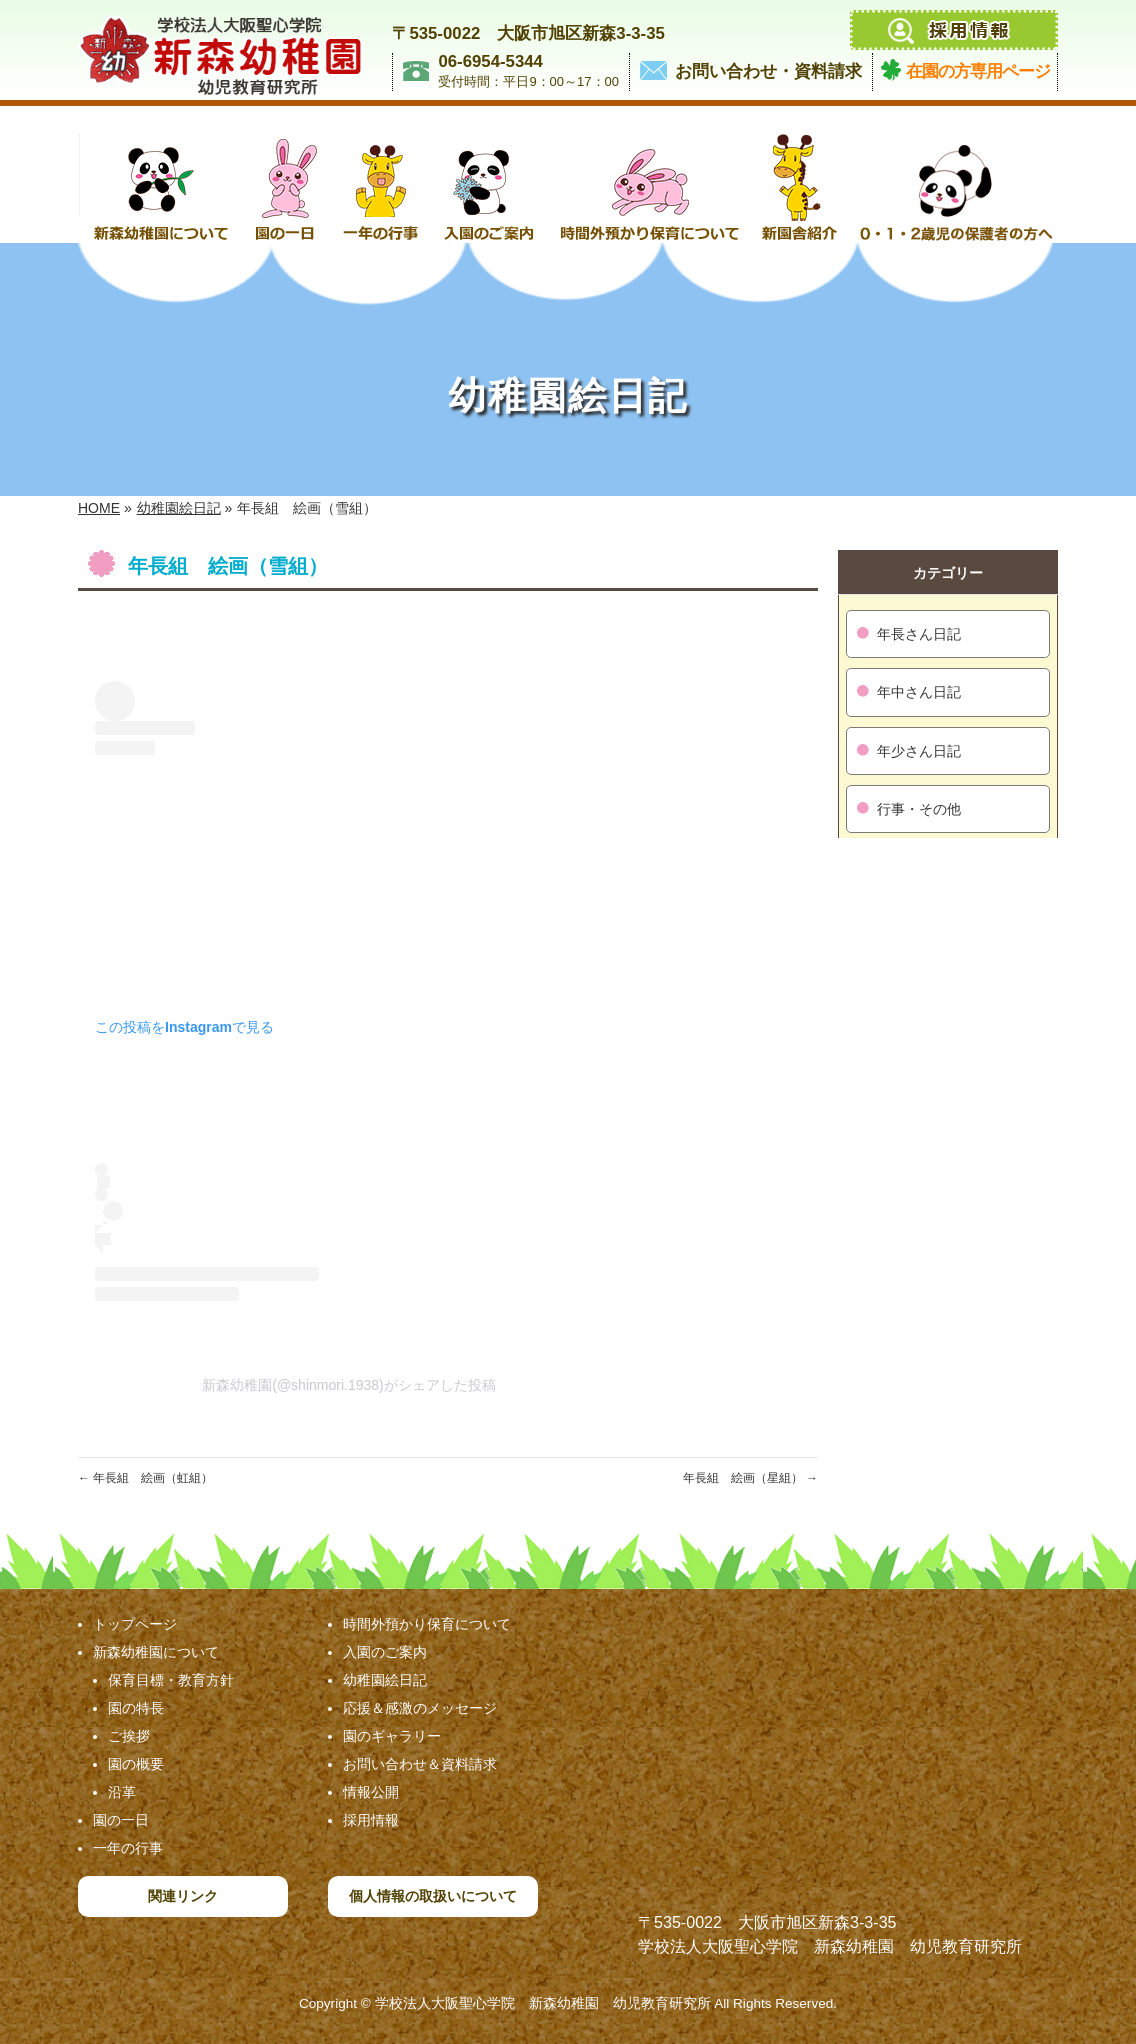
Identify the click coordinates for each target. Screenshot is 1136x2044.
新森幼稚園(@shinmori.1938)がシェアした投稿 (348, 1385)
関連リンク (183, 1896)
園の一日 (121, 1820)
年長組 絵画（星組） (750, 1478)
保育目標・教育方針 (171, 1680)
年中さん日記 (919, 692)
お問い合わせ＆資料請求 (420, 1764)
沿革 (122, 1792)
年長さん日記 (919, 634)
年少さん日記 (919, 751)
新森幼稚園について (156, 1652)
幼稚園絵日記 (385, 1680)
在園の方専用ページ (978, 71)
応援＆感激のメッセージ (420, 1708)
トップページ (135, 1624)
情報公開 (371, 1792)
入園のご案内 (385, 1652)
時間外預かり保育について (427, 1624)
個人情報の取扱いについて (433, 1896)
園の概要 (136, 1764)
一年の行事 (128, 1848)
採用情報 (371, 1820)
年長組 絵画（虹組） (145, 1478)
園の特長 (136, 1708)
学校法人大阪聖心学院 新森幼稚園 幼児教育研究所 (543, 2003)
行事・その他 (919, 809)
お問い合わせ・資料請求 (768, 71)
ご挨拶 (129, 1736)
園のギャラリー (392, 1736)
